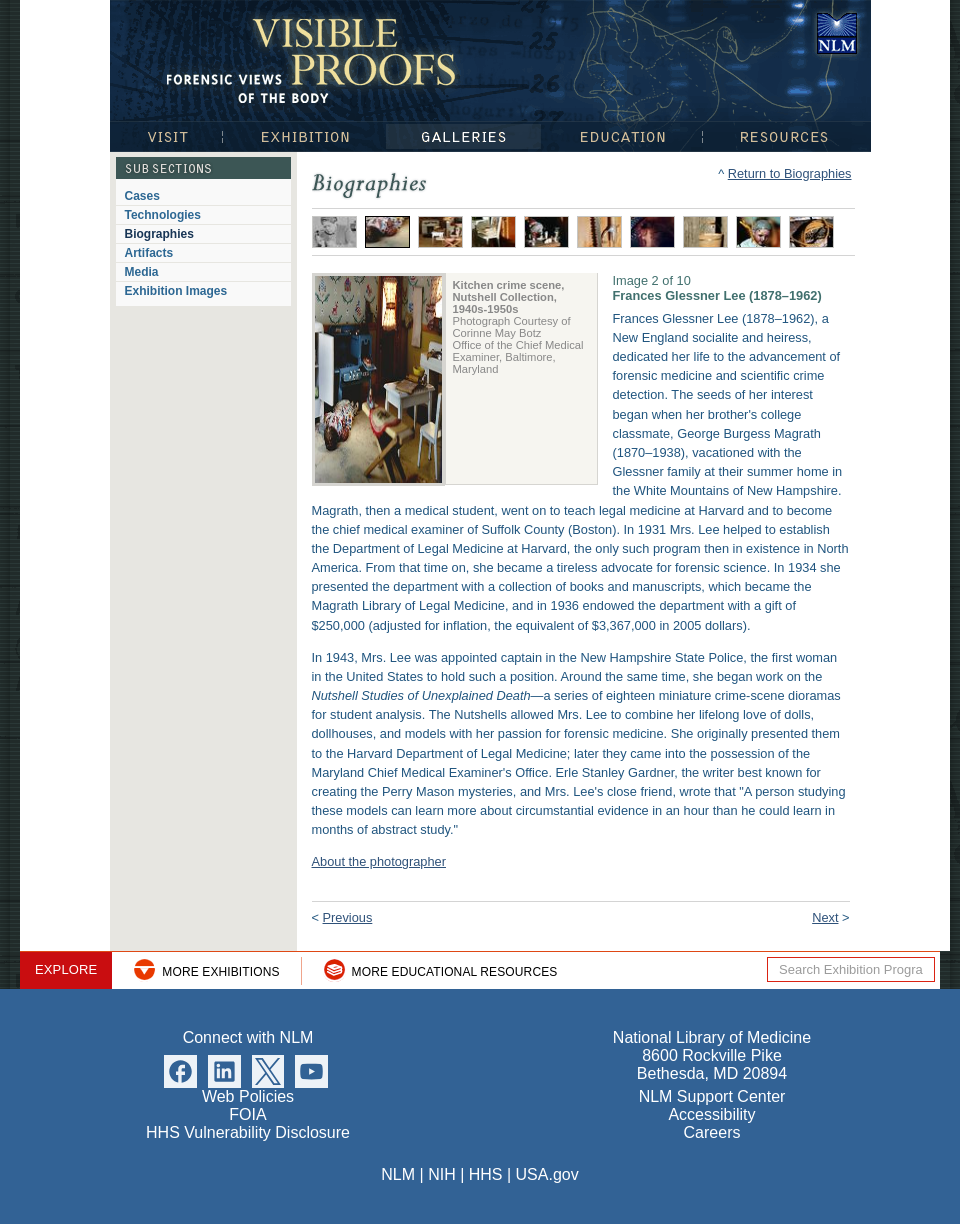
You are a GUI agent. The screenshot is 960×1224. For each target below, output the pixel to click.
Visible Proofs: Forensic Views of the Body (315, 59)
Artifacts (149, 253)
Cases (142, 196)
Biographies (159, 234)
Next (825, 917)
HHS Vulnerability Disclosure (248, 1132)
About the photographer (379, 861)
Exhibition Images (176, 291)
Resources (787, 136)
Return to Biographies (790, 173)
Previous (348, 917)
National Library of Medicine (837, 33)
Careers (712, 1132)
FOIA (247, 1114)
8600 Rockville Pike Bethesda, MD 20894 (712, 1064)
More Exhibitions (220, 972)
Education (622, 136)
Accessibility (711, 1114)
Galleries (463, 136)
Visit (166, 136)
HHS (486, 1174)
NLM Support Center (712, 1096)
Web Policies (248, 1096)
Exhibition (304, 136)
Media (142, 272)
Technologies (163, 215)
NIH (442, 1174)
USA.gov (547, 1174)
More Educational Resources (455, 972)
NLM (398, 1174)
